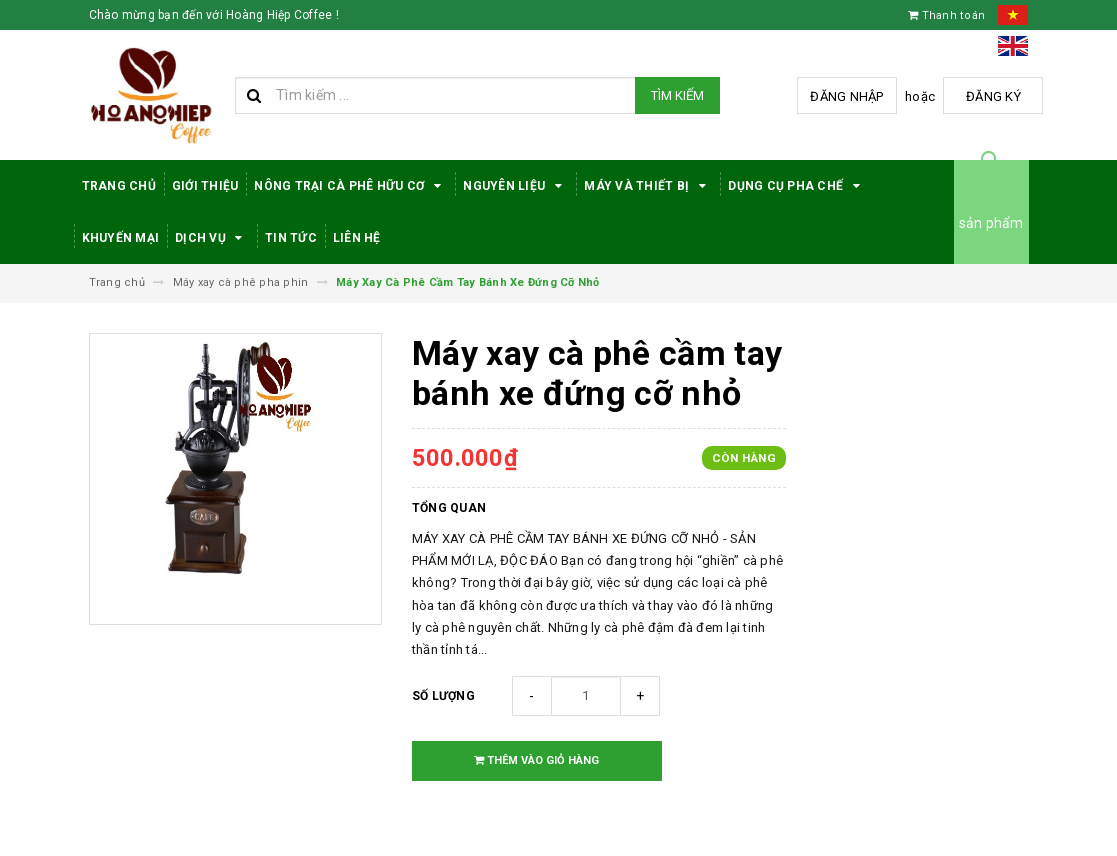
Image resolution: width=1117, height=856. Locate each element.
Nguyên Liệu (515, 186)
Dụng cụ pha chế (797, 186)
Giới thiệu (205, 186)
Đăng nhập (846, 96)
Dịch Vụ (212, 238)
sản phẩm (991, 223)
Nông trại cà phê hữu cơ (350, 186)
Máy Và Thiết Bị (648, 186)
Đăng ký (993, 96)
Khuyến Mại (121, 238)
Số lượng (443, 696)
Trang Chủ (119, 186)
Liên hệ (357, 238)
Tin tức (291, 238)
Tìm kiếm (677, 95)
